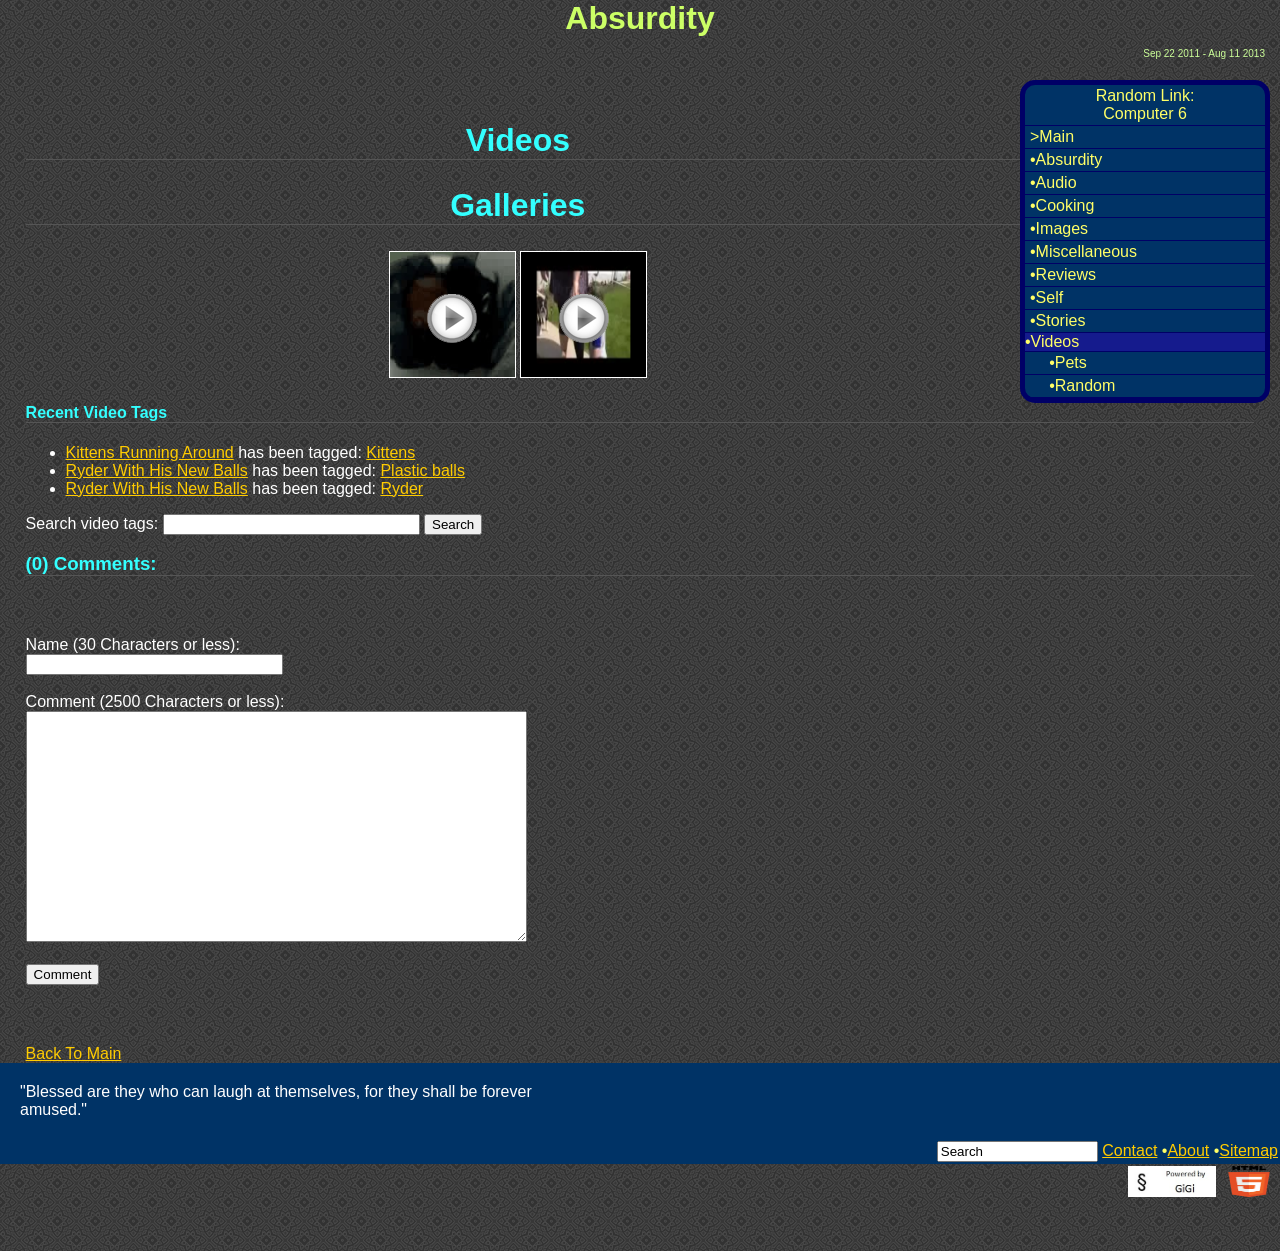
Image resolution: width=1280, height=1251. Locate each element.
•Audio (1053, 182)
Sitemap (1248, 1198)
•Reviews (1063, 274)
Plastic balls (422, 470)
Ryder (401, 488)
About (1188, 1198)
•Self (1046, 297)
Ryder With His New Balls (157, 470)
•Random (1082, 385)
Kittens (390, 452)
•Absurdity (1066, 159)
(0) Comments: (91, 563)
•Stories (1057, 320)
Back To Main (74, 1101)
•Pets (1068, 362)
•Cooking (1062, 205)
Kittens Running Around (150, 452)
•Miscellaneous (1083, 251)
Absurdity (639, 18)
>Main (1052, 136)
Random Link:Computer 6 (1145, 104)
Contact (1129, 1198)
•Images (1059, 228)
